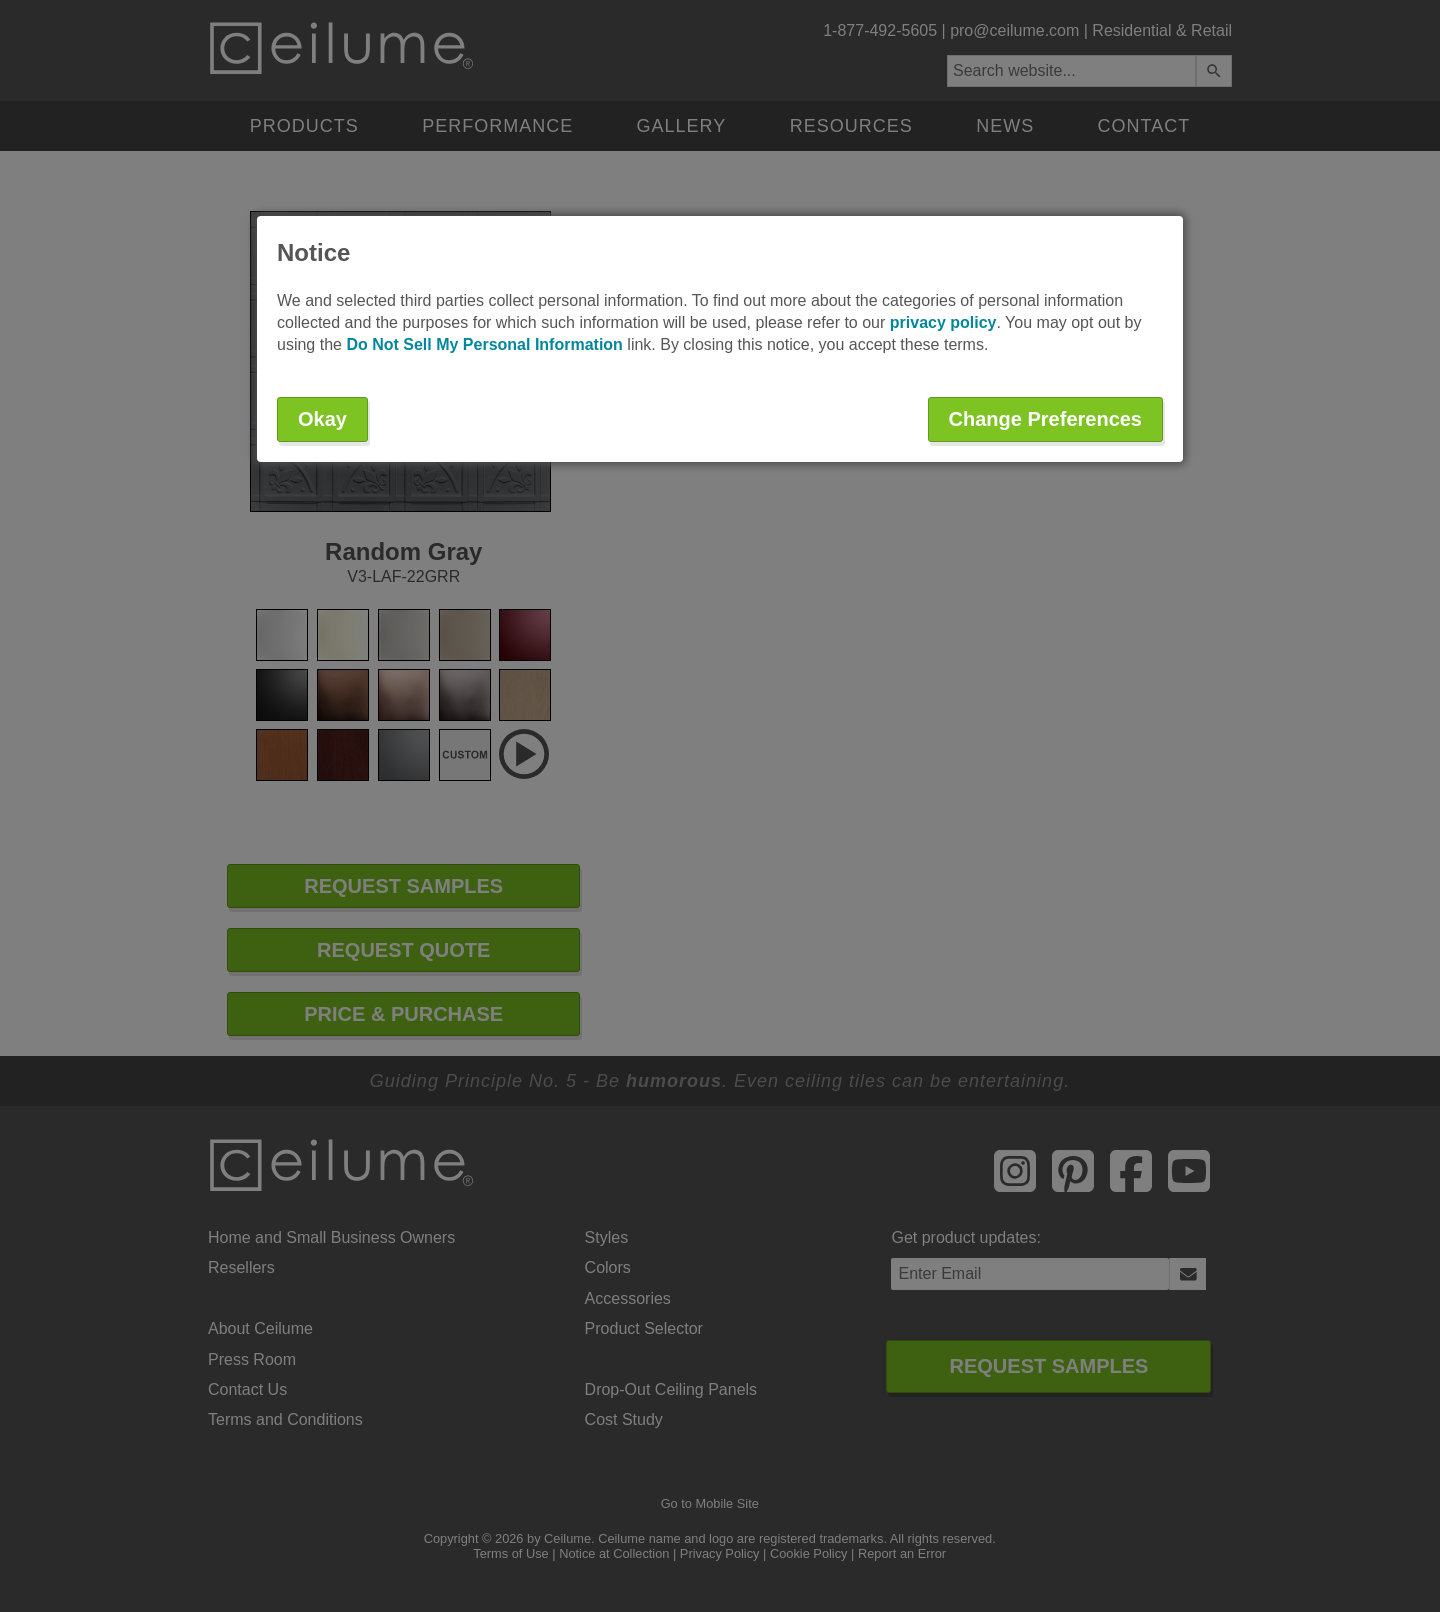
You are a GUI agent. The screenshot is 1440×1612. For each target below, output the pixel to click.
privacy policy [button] (943, 322)
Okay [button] (322, 419)
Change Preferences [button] (1045, 419)
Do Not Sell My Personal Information (484, 344)
